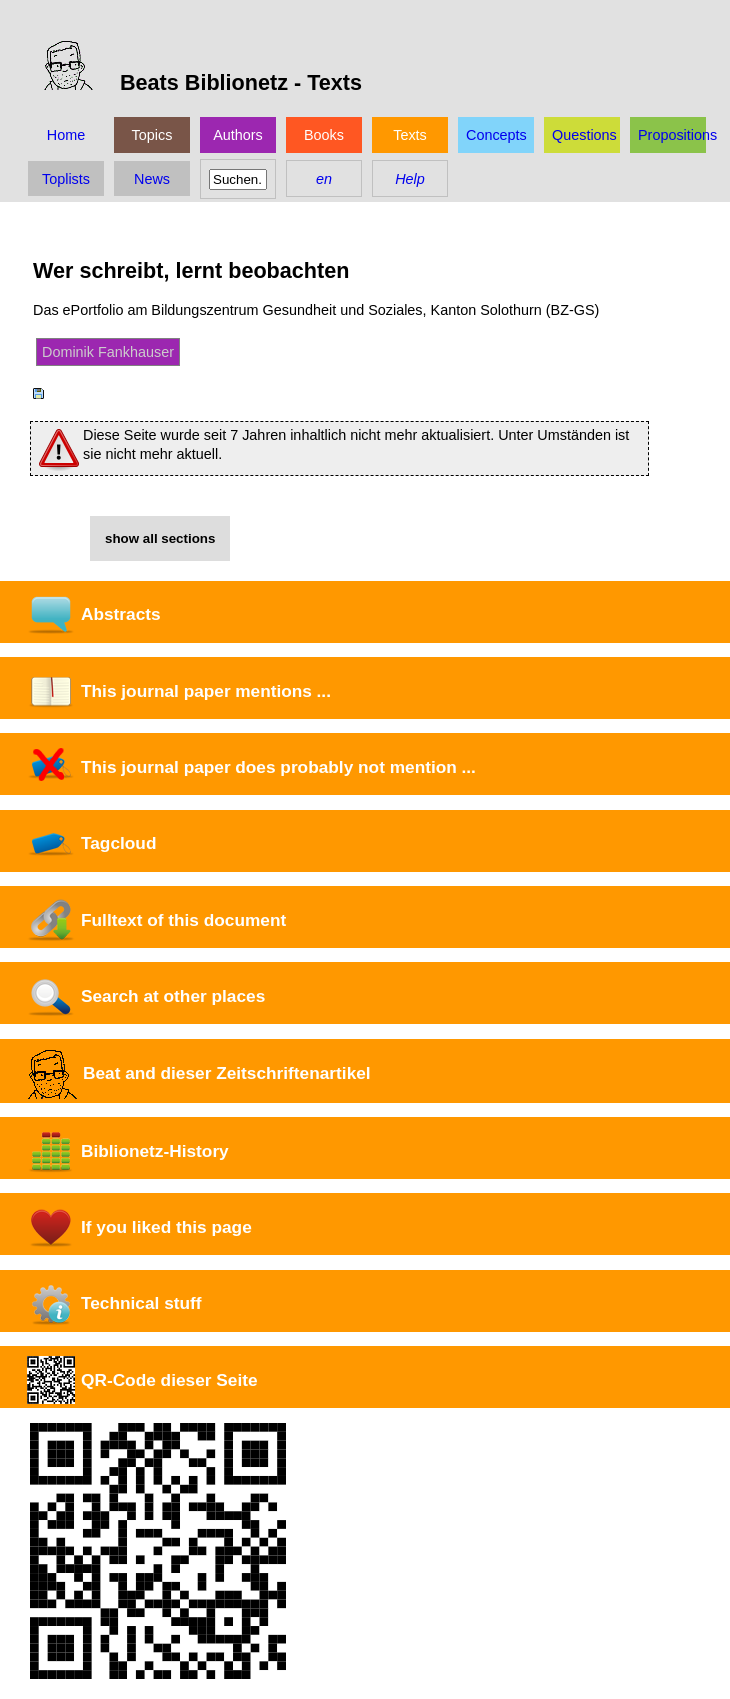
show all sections (160, 538)
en (324, 179)
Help (410, 179)
